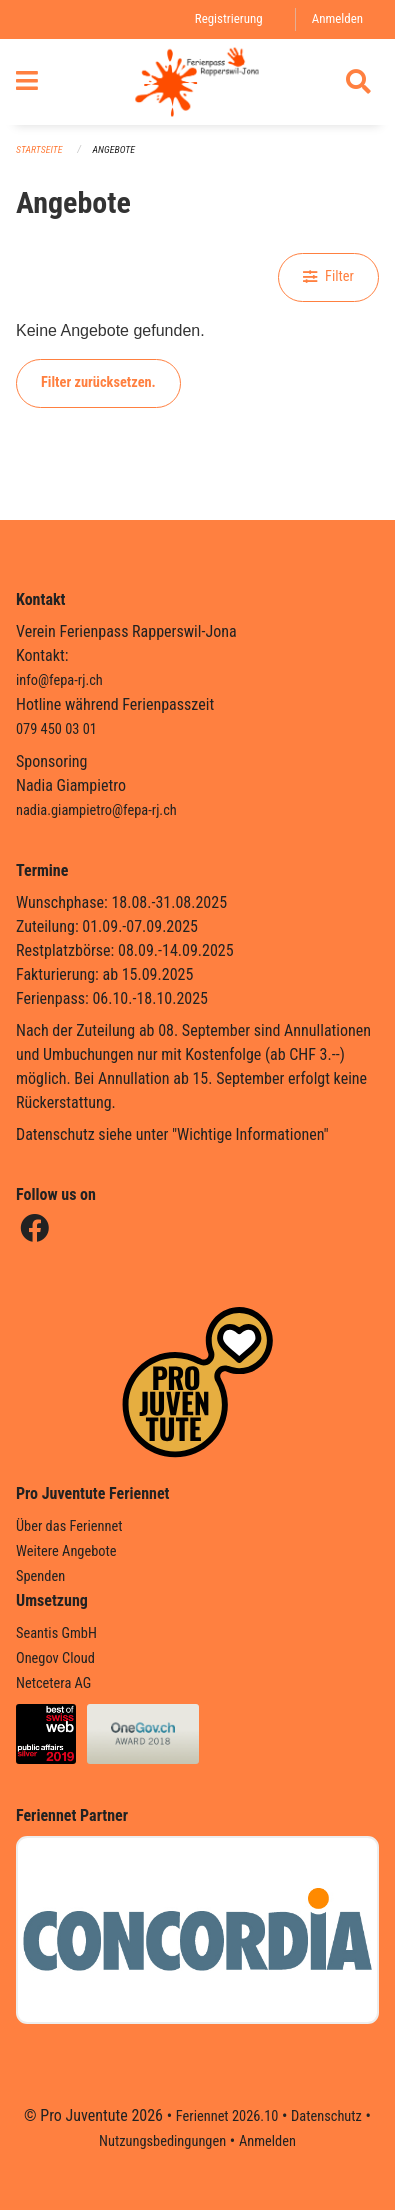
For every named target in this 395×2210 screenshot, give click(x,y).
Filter (328, 276)
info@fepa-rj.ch (59, 680)
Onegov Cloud (55, 1658)
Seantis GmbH (56, 1633)
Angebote (114, 149)
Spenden (40, 1576)
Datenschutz (326, 2116)
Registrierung (229, 18)
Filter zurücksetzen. (98, 382)
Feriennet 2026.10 (227, 2116)
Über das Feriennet (69, 1526)
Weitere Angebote (66, 1551)
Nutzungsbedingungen (162, 2141)
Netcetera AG (53, 1683)
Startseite (39, 149)
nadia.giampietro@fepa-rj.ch (96, 810)
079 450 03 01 (56, 729)
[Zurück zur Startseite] (197, 82)
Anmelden (337, 18)
